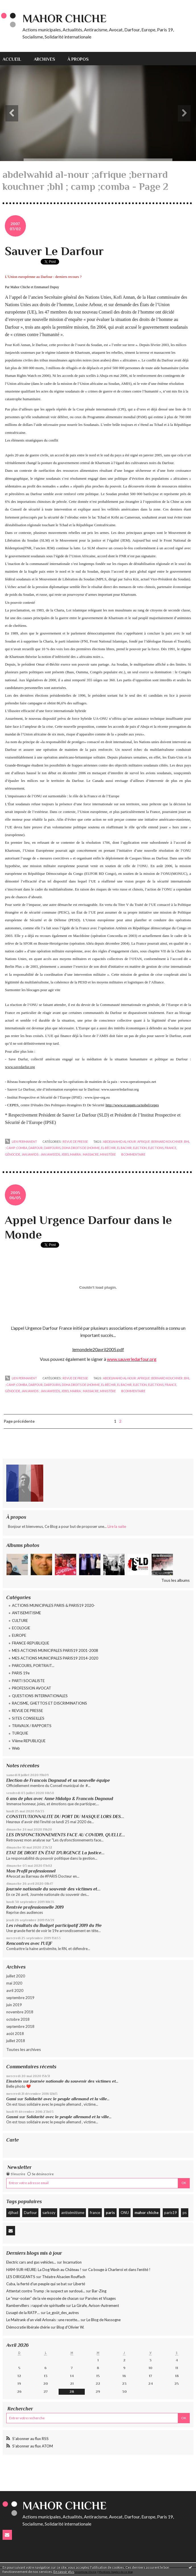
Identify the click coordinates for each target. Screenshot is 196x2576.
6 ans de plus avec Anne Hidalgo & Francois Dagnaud (59, 1798)
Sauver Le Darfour (54, 251)
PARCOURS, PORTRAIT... (33, 1665)
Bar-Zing (99, 2291)
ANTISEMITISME (26, 1613)
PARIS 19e (21, 1673)
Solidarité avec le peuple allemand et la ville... (67, 2099)
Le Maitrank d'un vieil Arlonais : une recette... (43, 2319)
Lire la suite (117, 1526)
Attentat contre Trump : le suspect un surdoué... (45, 2291)
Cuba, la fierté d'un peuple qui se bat (36, 2284)
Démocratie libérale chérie (28, 2327)
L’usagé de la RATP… (23, 2312)
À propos (78, 59)
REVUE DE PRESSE (27, 1710)
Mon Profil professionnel (30, 1871)
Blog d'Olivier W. (70, 2327)
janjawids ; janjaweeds (40, 1154)
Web (16, 1748)
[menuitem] (15, 58)
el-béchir (108, 1148)
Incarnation (72, 2262)
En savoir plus (63, 2571)
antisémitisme (72, 2212)
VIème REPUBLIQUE (29, 1741)
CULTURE (20, 1620)
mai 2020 (14, 1983)
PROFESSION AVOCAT (31, 1688)
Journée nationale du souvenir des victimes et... (53, 1888)
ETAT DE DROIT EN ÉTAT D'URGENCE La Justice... (55, 1852)
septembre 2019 (20, 1997)
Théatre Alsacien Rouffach (63, 2276)
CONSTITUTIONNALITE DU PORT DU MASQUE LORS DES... (65, 1816)
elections (156, 1148)
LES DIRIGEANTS (20, 2276)
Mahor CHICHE (64, 18)
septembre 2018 (20, 2026)
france (95, 2212)
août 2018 (15, 2033)
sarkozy (48, 2212)
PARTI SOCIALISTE (28, 1680)
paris (110, 2212)
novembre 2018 (19, 2012)
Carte (12, 2140)
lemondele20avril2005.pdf (98, 1349)
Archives (44, 59)
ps (185, 2212)
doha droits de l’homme (81, 1148)
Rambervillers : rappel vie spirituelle (35, 2305)
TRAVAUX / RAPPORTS (31, 1725)
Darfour (30, 2212)
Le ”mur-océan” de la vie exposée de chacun (42, 2298)
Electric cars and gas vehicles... (31, 2262)
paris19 (170, 2212)
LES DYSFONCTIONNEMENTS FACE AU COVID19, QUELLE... (65, 1834)
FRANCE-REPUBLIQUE (30, 1643)
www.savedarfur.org (20, 1067)
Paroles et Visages (100, 2298)
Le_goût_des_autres (63, 2312)
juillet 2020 (15, 1976)
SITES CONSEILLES (28, 1718)
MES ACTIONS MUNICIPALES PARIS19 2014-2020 (55, 1658)
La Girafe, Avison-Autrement (95, 2305)
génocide (12, 1154)
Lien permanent (21, 1141)
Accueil (12, 59)
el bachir (124, 1148)
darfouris (52, 1148)
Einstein (14, 2081)
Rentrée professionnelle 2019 (35, 1907)
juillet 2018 (15, 2040)
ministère (108, 1154)
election (140, 1148)
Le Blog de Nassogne (103, 2319)
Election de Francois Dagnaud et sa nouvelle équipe (58, 1780)
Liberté (79, 2284)
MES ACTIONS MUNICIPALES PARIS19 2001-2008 (55, 1650)
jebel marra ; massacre (80, 1154)
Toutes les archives (23, 2049)
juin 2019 (14, 2004)
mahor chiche (147, 2212)
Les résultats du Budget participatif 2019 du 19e (54, 1925)
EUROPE (19, 1635)
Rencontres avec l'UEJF (29, 1943)
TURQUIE (20, 1733)
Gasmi (12, 2117)
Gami (11, 2099)
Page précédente (19, 1421)
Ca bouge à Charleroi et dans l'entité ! (119, 2269)
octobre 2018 (18, 2019)
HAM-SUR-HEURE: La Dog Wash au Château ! (43, 2269)
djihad (13, 2212)
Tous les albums (175, 1580)
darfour (35, 1148)
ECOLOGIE (21, 1628)
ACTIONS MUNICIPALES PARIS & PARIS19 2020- (53, 1605)
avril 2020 (14, 1990)
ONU (125, 2212)
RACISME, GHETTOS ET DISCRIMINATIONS (49, 1703)
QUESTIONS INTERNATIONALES (40, 1695)
